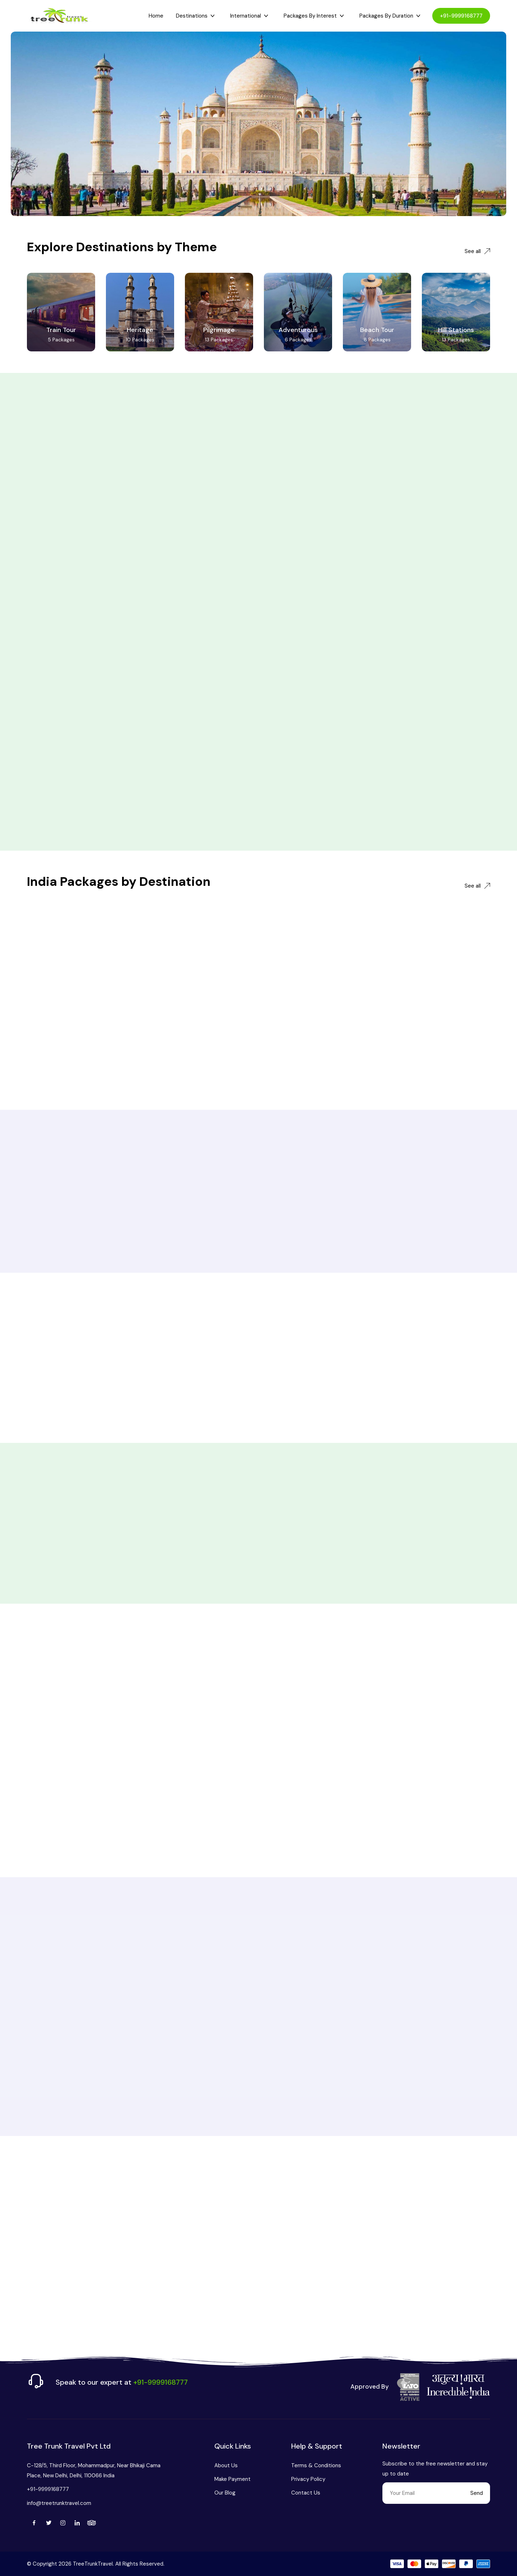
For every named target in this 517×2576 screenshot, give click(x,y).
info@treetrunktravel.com (59, 2503)
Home (156, 15)
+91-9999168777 (461, 15)
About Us (226, 2465)
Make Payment (232, 2479)
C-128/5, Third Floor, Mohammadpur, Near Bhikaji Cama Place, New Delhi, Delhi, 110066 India (93, 2470)
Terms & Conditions (316, 2465)
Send (476, 2493)
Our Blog (225, 2492)
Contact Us (305, 2492)
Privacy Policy (308, 2479)
